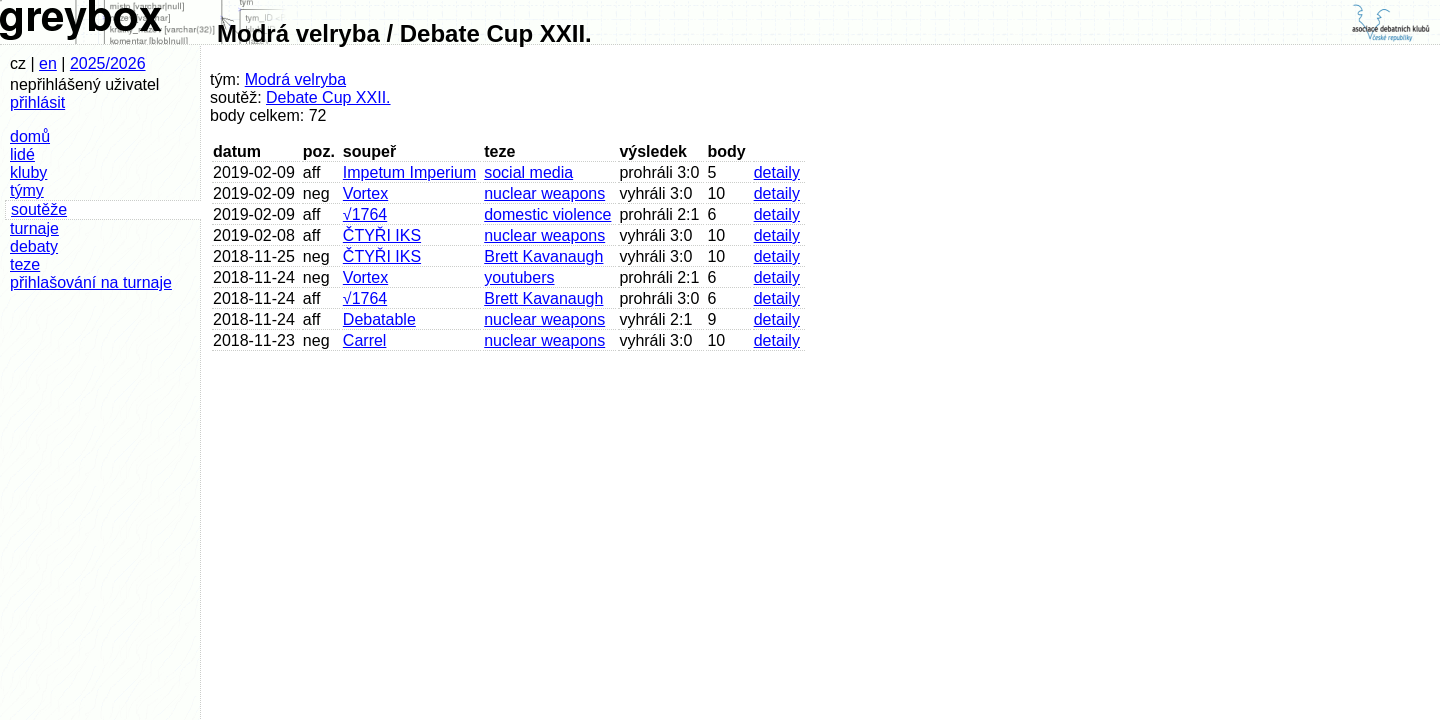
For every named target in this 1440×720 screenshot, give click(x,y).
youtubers (519, 277)
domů (30, 136)
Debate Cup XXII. (328, 97)
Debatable (379, 319)
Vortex (365, 193)
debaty (34, 246)
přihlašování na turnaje (91, 282)
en (48, 63)
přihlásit (37, 102)
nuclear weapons (544, 193)
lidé (22, 154)
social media (528, 172)
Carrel (365, 340)
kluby (28, 172)
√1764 (365, 214)
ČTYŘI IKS (382, 235)
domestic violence (547, 214)
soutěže (39, 209)
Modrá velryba (295, 79)
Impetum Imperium (409, 172)
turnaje (34, 228)
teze (25, 264)
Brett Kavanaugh (543, 256)
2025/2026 (108, 63)
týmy (27, 190)
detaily (777, 172)
